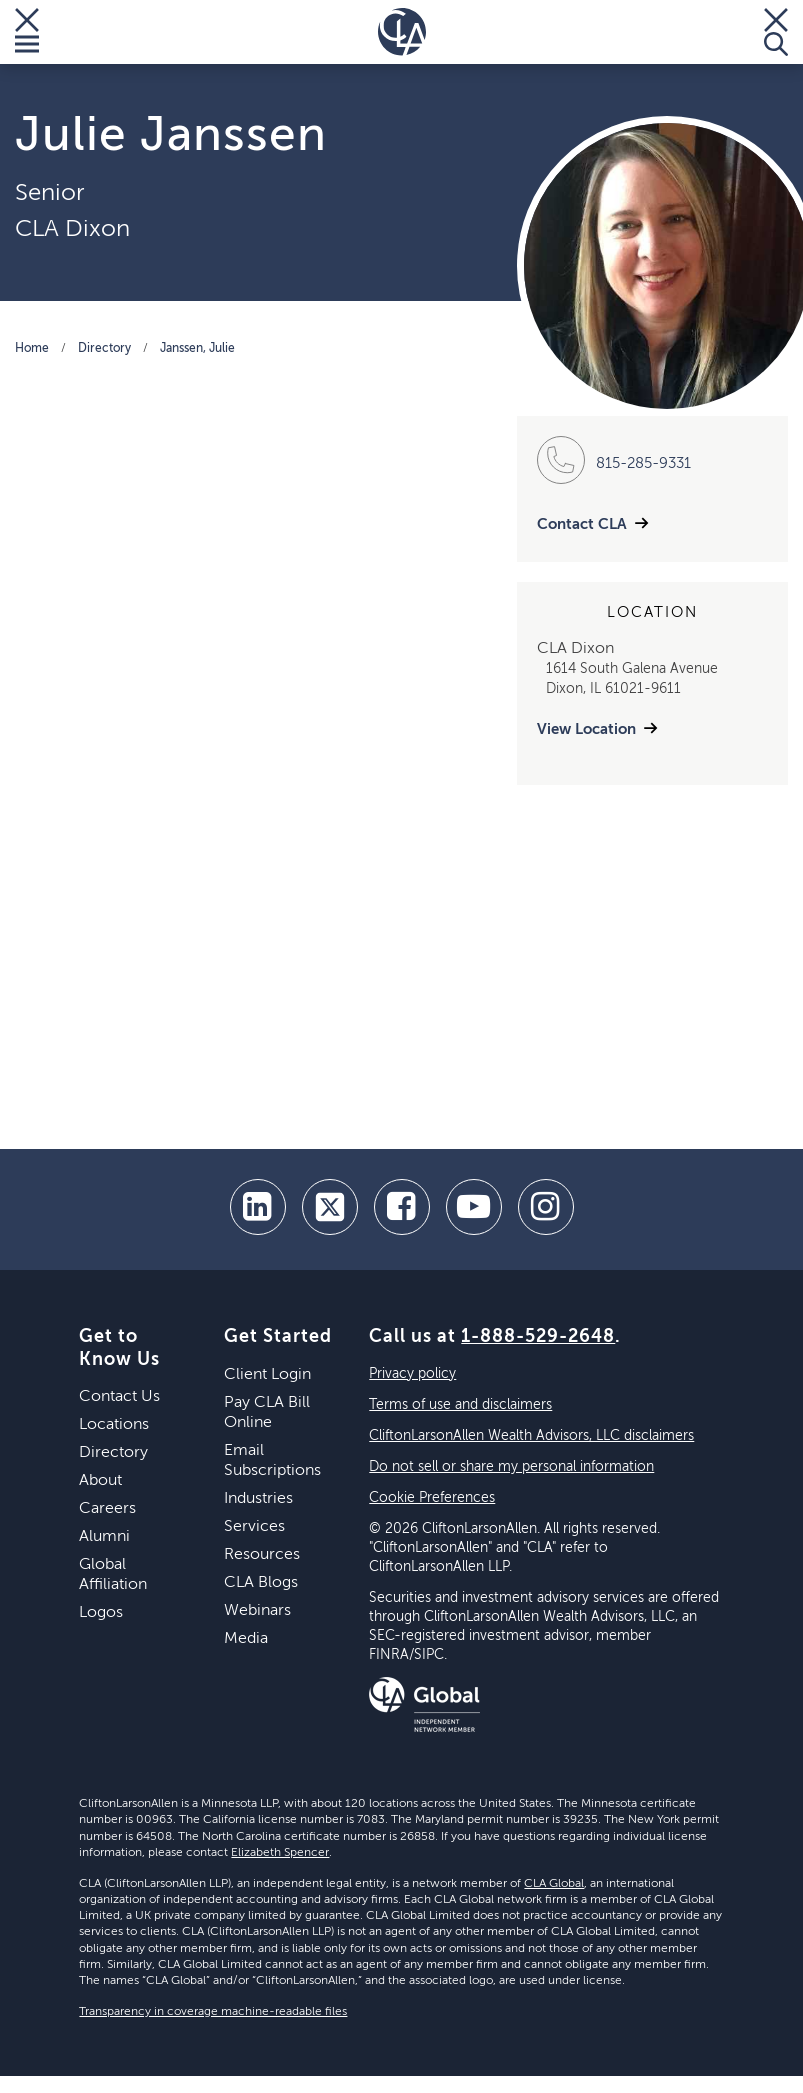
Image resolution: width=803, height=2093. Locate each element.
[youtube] (474, 1207)
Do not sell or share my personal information (511, 1467)
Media (246, 1639)
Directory (104, 349)
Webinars (257, 1611)
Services (254, 1527)
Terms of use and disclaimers (460, 1405)
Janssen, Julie (197, 349)
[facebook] (402, 1207)
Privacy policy (412, 1374)
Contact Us (119, 1397)
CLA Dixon (72, 229)
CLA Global (554, 1884)
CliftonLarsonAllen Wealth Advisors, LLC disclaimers (531, 1436)
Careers (107, 1509)
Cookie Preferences (432, 1498)
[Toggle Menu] (27, 32)
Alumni (104, 1537)
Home (32, 349)
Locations (114, 1425)
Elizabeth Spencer (280, 1853)
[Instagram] (546, 1207)
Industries (258, 1499)
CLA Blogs (261, 1583)
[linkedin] (258, 1207)
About (100, 1481)
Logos (101, 1613)
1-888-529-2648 (538, 1337)
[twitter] (330, 1207)
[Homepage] (402, 32)
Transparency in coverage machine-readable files (213, 2012)
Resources (262, 1555)
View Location (586, 729)
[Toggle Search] (776, 32)
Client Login (267, 1375)
